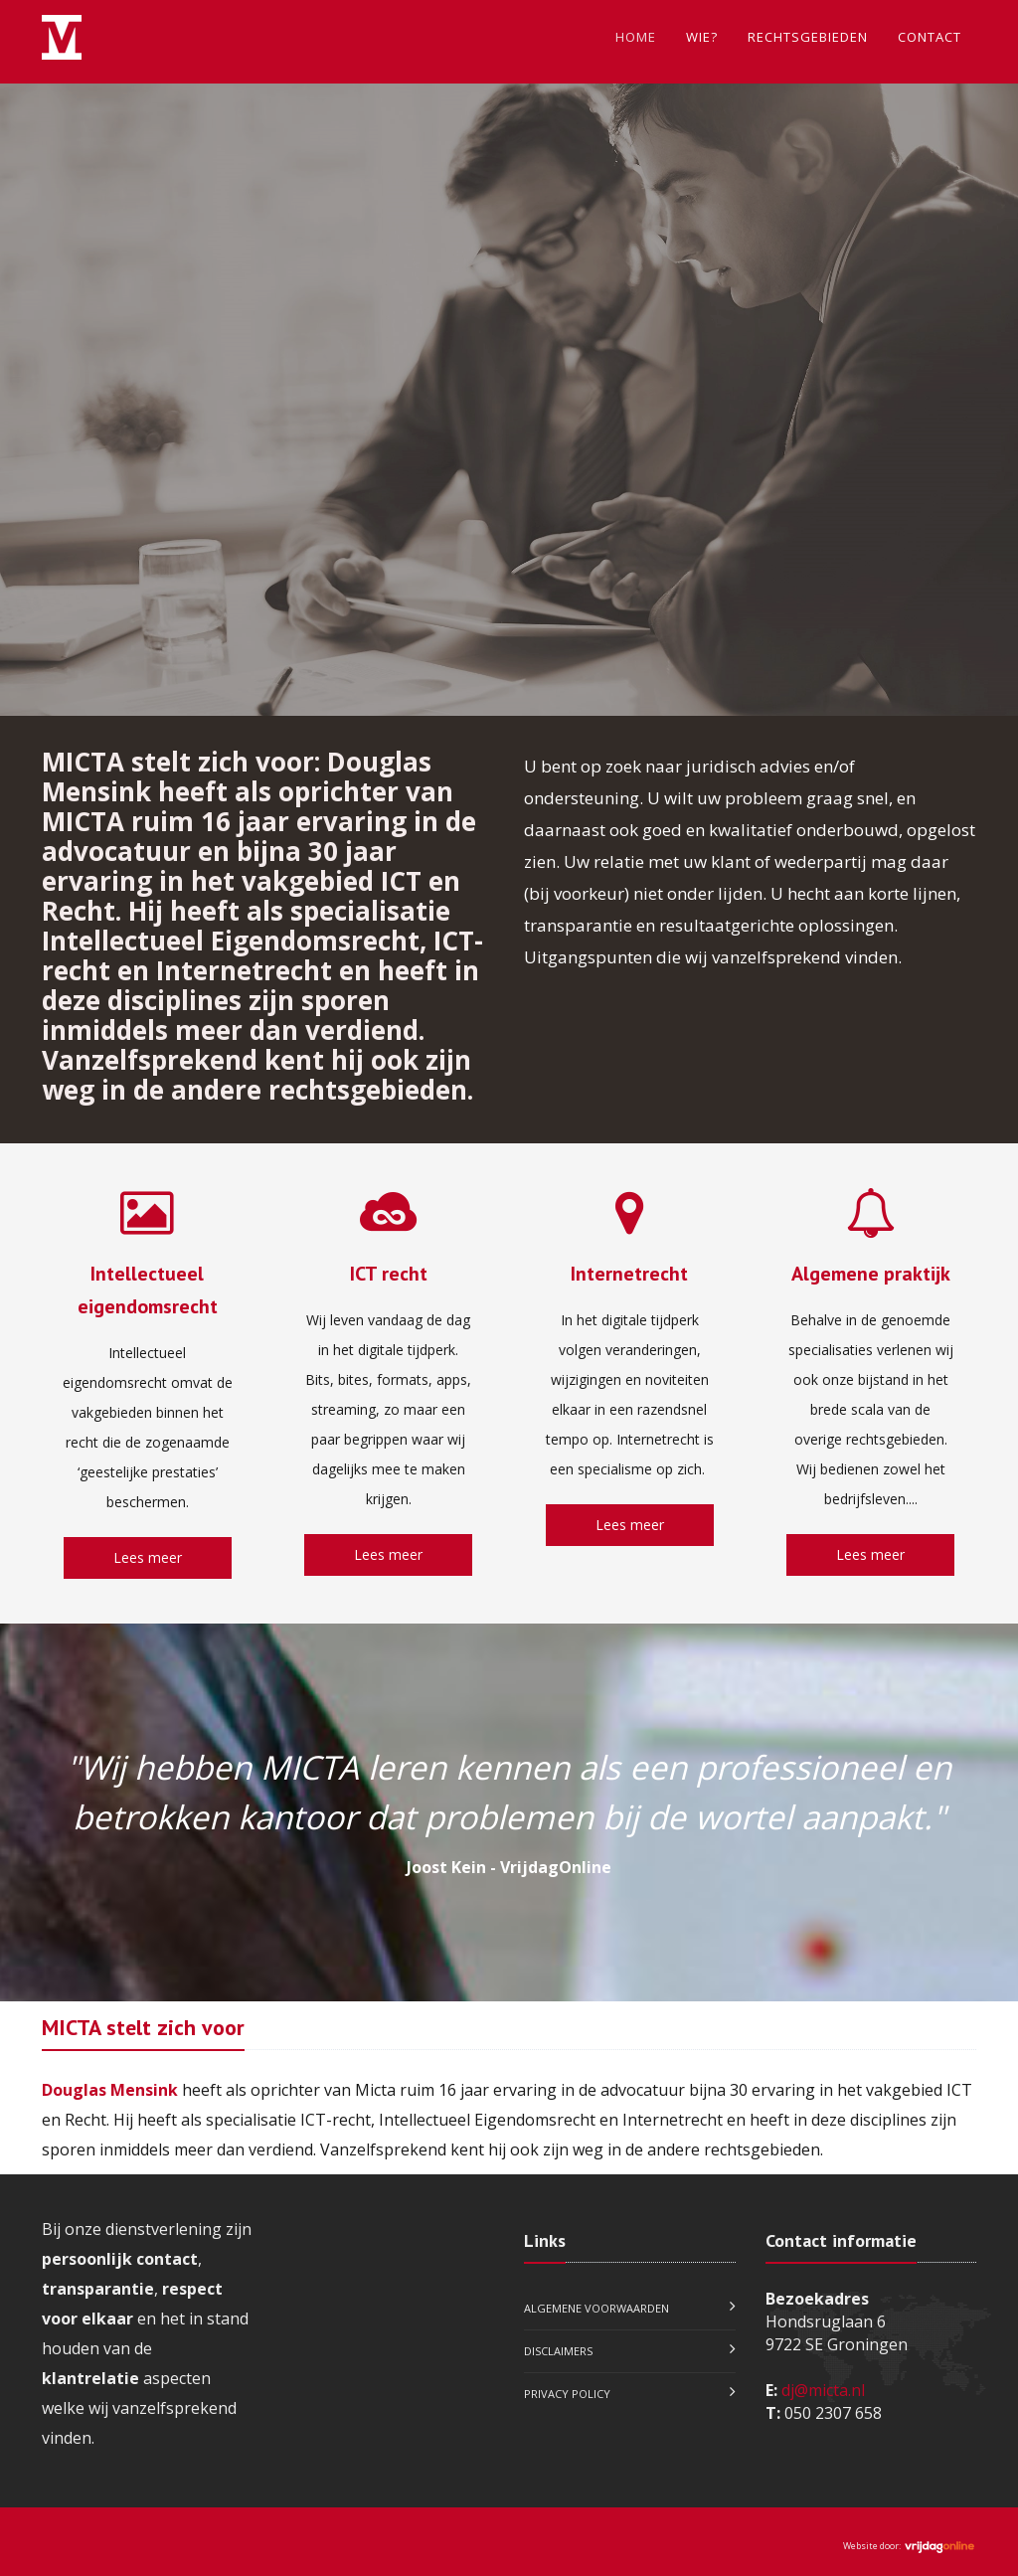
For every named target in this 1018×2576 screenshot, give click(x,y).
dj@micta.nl (823, 2390)
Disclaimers (558, 2350)
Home (635, 37)
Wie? (702, 37)
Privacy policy (567, 2393)
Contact (929, 37)
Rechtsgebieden (808, 37)
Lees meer (147, 1557)
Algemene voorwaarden (596, 2308)
